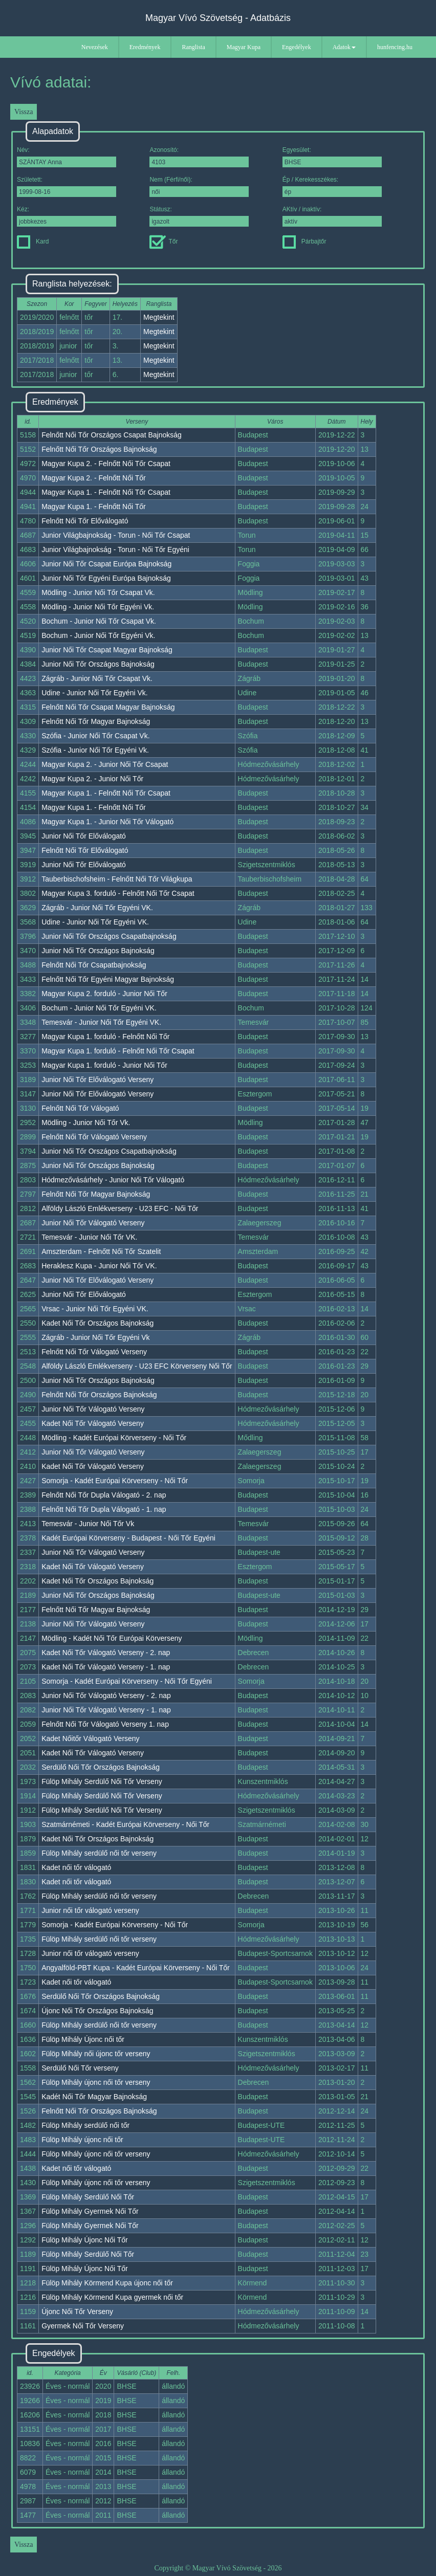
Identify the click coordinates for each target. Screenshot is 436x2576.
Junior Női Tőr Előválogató (83, 836)
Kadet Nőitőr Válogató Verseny (90, 1738)
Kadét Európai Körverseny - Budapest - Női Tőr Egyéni (128, 1538)
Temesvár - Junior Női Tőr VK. (89, 1237)
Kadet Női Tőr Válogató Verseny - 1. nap (105, 1667)
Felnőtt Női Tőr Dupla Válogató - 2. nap (103, 1495)
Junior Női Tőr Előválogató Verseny (97, 1079)
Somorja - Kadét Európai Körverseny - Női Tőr (114, 1481)
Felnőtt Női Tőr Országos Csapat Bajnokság (111, 435)
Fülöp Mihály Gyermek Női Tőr (90, 2211)
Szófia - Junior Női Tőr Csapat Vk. (95, 736)
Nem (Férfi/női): (199, 186)
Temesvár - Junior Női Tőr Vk (87, 1524)
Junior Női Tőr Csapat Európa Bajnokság (106, 564)
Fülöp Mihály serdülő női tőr (85, 2125)
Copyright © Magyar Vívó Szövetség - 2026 (217, 2568)
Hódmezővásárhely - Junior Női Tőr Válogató (112, 1180)
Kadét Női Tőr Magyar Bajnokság (94, 2097)
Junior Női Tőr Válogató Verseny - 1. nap (106, 1710)
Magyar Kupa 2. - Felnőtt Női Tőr (93, 478)
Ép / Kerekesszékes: (332, 186)
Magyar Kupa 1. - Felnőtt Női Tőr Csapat (105, 492)
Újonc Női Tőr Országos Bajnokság (97, 2011)
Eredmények (145, 47)
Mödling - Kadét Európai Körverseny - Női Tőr (113, 1438)
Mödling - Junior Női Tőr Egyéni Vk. (97, 607)
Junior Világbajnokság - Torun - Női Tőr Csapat (115, 535)
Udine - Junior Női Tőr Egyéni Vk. (94, 693)
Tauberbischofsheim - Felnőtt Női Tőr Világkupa (116, 879)
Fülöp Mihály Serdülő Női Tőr (87, 2197)
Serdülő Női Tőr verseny (80, 2068)
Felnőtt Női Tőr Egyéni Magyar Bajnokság (107, 979)
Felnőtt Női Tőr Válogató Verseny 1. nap (105, 1724)
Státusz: (199, 216)
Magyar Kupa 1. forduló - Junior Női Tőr (104, 1065)
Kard (33, 241)
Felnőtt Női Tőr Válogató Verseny (94, 1137)
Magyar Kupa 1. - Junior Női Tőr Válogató (107, 822)
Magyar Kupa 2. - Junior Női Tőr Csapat (104, 764)
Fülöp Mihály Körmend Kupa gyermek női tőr (112, 2297)
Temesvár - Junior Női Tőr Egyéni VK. (101, 1022)
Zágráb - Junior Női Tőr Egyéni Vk (95, 1337)
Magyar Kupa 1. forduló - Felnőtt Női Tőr (105, 1036)
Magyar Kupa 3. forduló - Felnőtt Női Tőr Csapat (117, 893)
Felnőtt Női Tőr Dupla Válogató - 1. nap (103, 1509)
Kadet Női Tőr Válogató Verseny (92, 1423)
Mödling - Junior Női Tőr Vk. (85, 1122)
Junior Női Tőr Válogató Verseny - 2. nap (106, 1695)
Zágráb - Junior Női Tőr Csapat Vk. (96, 678)
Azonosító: (199, 156)
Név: (66, 156)
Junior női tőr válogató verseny (90, 1910)
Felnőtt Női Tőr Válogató (80, 1108)
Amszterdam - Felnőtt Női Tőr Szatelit (101, 1251)
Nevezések (94, 47)
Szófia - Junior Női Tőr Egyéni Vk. (95, 750)
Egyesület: (332, 156)
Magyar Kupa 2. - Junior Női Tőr (92, 779)
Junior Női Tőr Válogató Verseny (92, 1223)
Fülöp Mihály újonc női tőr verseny (95, 2082)
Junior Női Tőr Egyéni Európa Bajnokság (106, 578)
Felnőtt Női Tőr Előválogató (84, 521)
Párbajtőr (304, 241)
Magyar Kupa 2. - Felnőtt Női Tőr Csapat (105, 463)
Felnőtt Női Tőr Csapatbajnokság (93, 965)
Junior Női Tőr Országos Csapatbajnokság (109, 936)
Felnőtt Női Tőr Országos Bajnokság (99, 449)
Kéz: (66, 216)
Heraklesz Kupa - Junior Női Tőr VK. (99, 1266)
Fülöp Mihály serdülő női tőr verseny (99, 1853)
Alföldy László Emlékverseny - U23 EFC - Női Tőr (119, 1208)
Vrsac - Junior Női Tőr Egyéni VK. (94, 1309)
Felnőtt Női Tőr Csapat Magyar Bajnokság (108, 707)
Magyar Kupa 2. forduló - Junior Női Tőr (104, 993)
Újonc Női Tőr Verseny (77, 2311)
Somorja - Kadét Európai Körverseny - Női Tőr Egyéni (126, 1681)
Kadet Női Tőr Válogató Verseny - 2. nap (105, 1652)
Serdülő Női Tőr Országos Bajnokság (100, 1767)
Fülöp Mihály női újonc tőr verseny (95, 2054)
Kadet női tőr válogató (76, 1867)
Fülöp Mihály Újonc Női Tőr (84, 2240)
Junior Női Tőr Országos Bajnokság (98, 664)
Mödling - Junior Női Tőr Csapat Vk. (98, 592)
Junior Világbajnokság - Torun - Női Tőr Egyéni (115, 549)
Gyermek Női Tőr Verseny (82, 2326)
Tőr (163, 241)
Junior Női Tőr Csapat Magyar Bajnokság (106, 650)
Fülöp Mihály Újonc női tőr (82, 2039)
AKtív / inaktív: (332, 216)
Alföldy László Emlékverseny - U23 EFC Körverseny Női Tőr (136, 1366)
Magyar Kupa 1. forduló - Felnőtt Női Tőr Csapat (117, 1051)
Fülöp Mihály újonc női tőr (82, 2139)
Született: (66, 186)
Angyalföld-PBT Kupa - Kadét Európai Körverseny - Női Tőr (135, 1968)
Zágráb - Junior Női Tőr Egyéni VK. (97, 908)
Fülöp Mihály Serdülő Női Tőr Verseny (101, 1781)
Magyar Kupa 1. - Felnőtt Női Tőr (93, 506)
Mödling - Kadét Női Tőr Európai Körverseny (111, 1638)
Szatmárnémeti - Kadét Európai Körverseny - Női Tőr (125, 1824)
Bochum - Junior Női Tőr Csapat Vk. (98, 621)
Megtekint (159, 317)
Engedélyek (296, 47)
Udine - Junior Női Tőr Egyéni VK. (95, 922)
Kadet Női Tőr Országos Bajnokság (97, 1323)
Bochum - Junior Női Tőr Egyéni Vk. (98, 635)
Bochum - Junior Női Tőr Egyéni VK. (99, 1008)
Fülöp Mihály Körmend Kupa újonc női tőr (107, 2283)
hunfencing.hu (394, 47)
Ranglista (193, 47)
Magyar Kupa (243, 47)
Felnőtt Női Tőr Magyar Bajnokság (95, 721)
